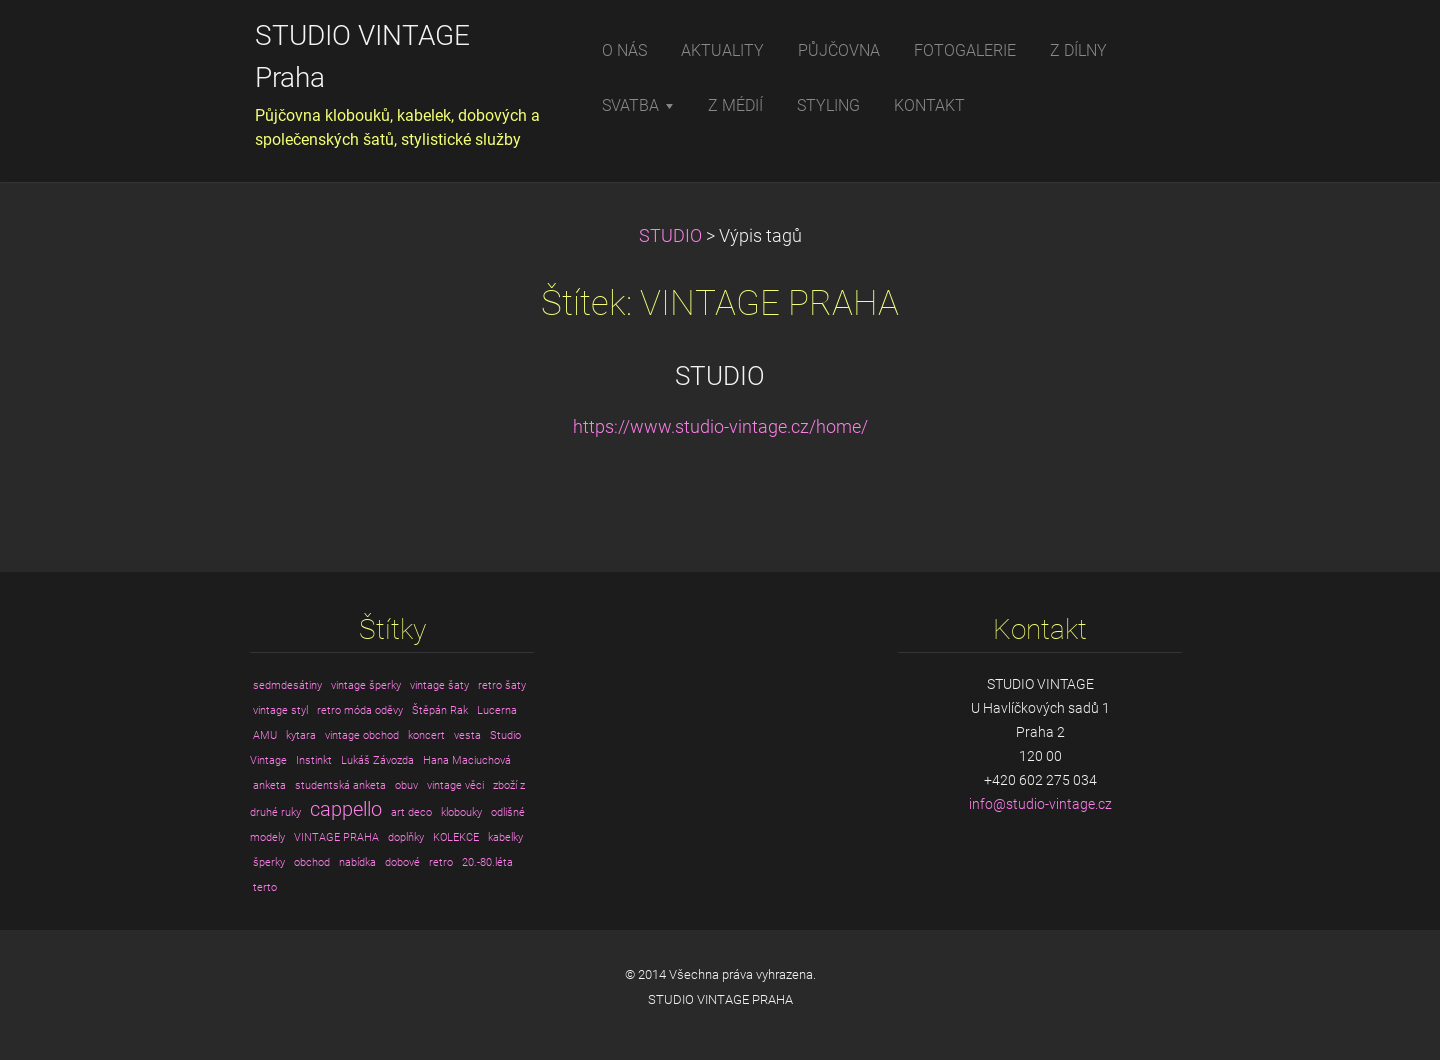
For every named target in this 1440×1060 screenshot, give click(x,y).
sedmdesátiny (287, 685)
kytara (301, 735)
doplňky (406, 837)
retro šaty (502, 685)
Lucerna (497, 710)
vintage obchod (362, 735)
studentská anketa (340, 785)
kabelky (505, 837)
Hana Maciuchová (467, 760)
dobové (402, 862)
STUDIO (670, 236)
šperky (269, 862)
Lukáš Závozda (377, 760)
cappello (346, 809)
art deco (411, 812)
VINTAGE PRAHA (336, 837)
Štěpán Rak (440, 710)
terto (265, 887)
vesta (467, 735)
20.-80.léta (487, 862)
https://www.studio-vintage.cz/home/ (720, 427)
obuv (406, 785)
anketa (269, 785)
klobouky (461, 812)
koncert (426, 735)
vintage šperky (366, 685)
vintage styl (280, 710)
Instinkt (314, 760)
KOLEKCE (456, 837)
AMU (265, 735)
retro (441, 862)
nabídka (357, 862)
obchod (312, 862)
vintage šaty (439, 685)
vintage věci (455, 785)
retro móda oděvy (360, 710)
